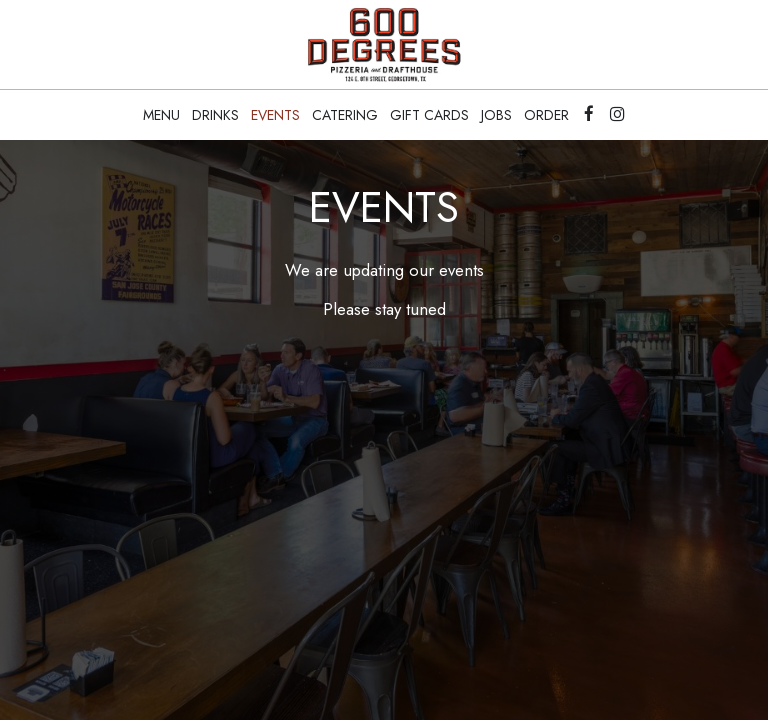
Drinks (215, 115)
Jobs (496, 115)
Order (546, 115)
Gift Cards (429, 115)
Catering (345, 115)
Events (275, 115)
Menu (161, 115)
